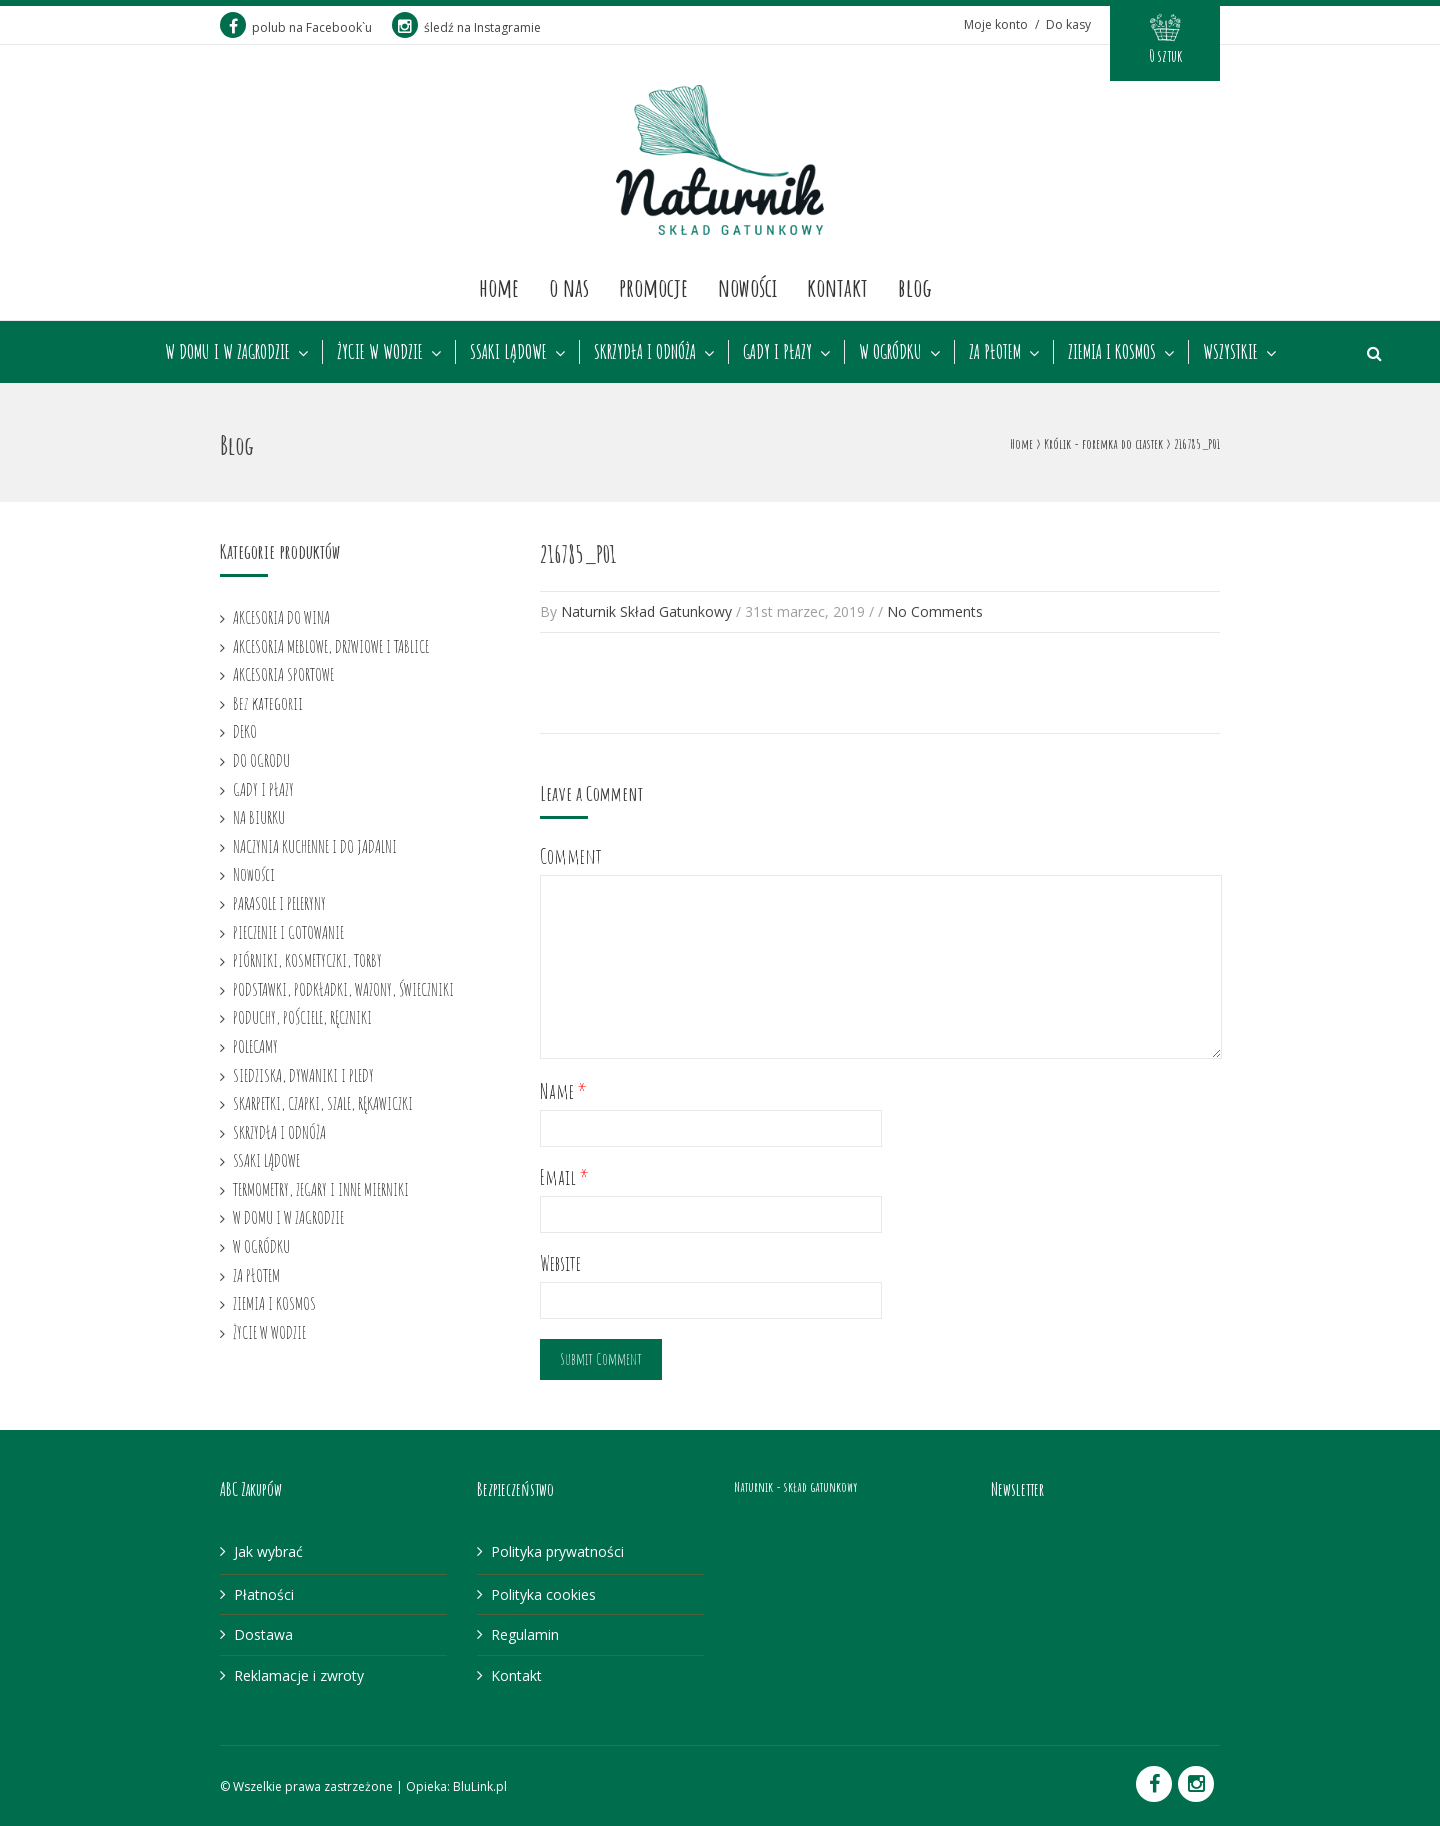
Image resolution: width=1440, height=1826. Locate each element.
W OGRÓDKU (890, 352)
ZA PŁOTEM (995, 352)
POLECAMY (255, 1046)
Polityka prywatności (557, 1551)
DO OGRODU (261, 760)
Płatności (264, 1594)
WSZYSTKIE (1230, 352)
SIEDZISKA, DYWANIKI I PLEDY (303, 1075)
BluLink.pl (480, 1786)
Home (499, 287)
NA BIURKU (259, 817)
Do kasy (1068, 24)
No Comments (935, 611)
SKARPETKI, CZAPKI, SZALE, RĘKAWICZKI (323, 1103)
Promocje (653, 287)
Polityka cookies (543, 1594)
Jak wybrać (268, 1551)
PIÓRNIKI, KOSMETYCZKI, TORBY (307, 960)
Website (560, 1263)
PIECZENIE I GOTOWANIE (288, 932)
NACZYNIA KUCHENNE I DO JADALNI (315, 846)
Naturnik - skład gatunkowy (795, 1486)
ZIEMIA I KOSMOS (1112, 352)
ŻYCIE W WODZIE (380, 352)
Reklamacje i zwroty (299, 1675)
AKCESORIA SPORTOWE (283, 674)
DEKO (245, 731)
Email (564, 1177)
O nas (569, 287)
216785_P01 (578, 554)
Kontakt (837, 287)
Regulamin (525, 1634)
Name (563, 1091)
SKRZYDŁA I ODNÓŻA (645, 352)
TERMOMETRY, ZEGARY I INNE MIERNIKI (321, 1189)
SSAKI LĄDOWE (508, 352)
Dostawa (263, 1634)
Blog (915, 287)
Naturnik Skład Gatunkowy (646, 611)
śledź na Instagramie (466, 27)
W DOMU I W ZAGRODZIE (227, 352)
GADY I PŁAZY (777, 352)
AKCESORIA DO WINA (281, 617)
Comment (571, 856)
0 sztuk (1165, 56)
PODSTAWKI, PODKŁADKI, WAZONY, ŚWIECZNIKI (343, 989)
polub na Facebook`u (296, 27)
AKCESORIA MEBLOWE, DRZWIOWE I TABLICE (331, 646)
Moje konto (996, 24)
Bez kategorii (268, 703)
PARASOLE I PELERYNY (279, 903)
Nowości (747, 287)
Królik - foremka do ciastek (1103, 443)
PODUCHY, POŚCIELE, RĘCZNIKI (302, 1017)
